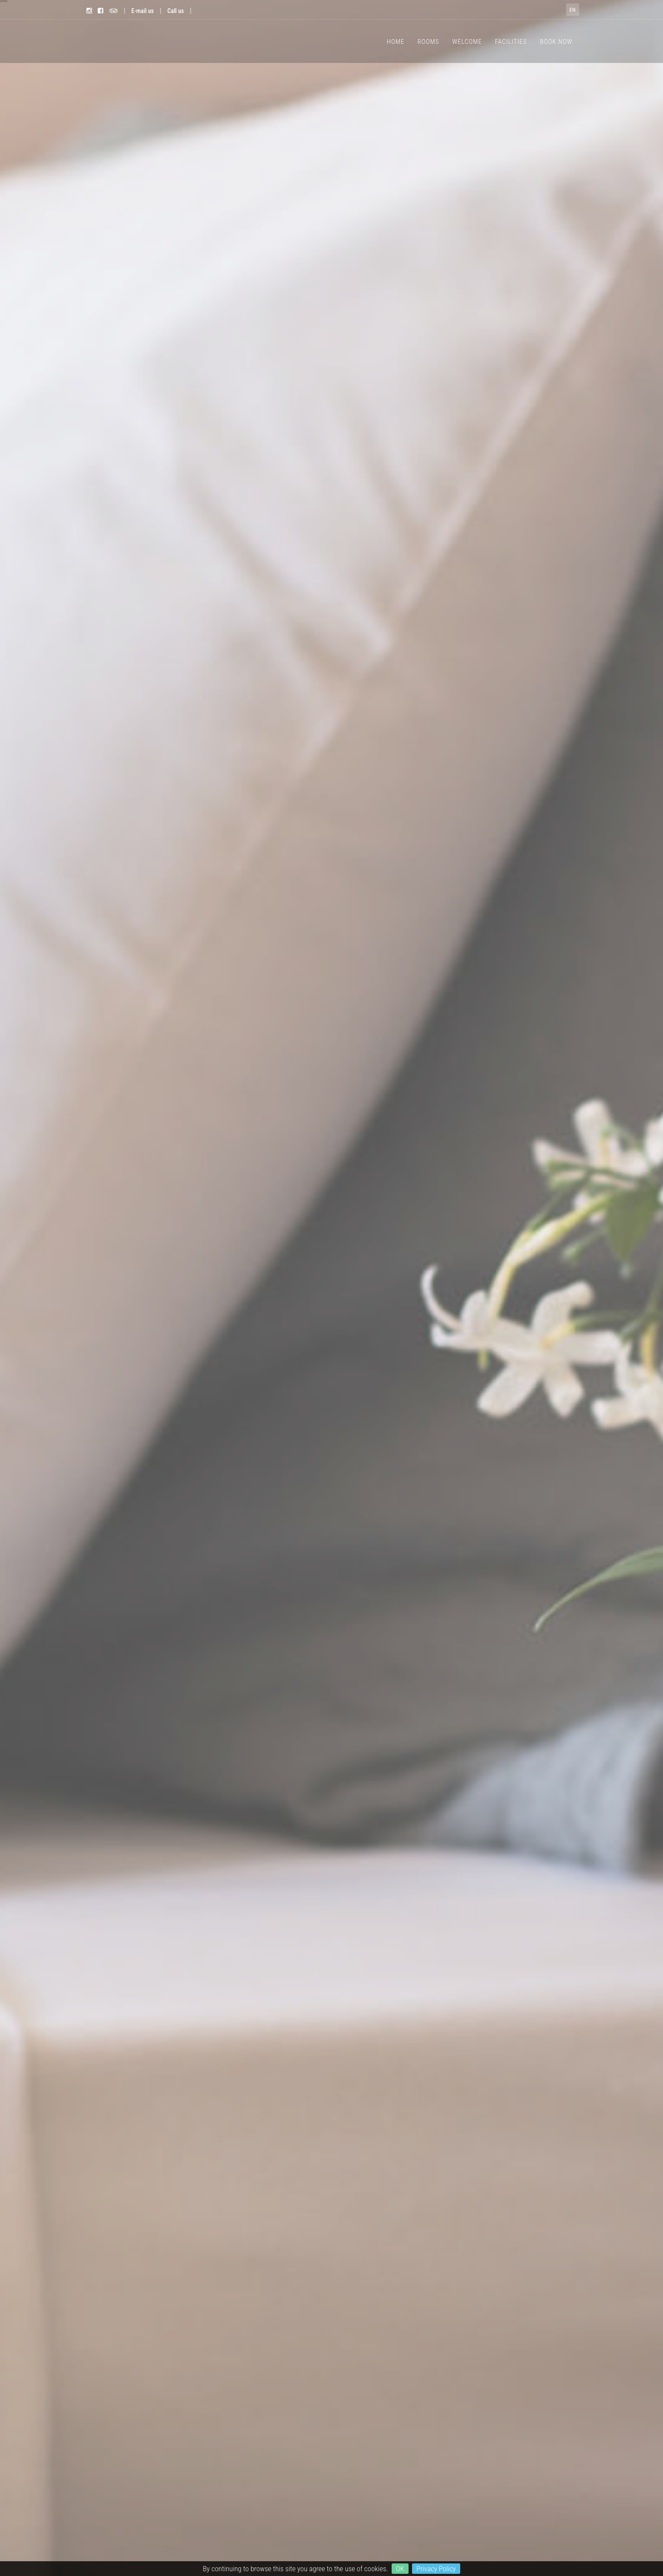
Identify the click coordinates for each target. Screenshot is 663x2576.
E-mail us (143, 10)
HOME (396, 42)
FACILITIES (511, 42)
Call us (176, 10)
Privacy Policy (436, 2568)
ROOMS (428, 42)
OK (400, 2568)
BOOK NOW (556, 42)
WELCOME (467, 42)
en (572, 10)
